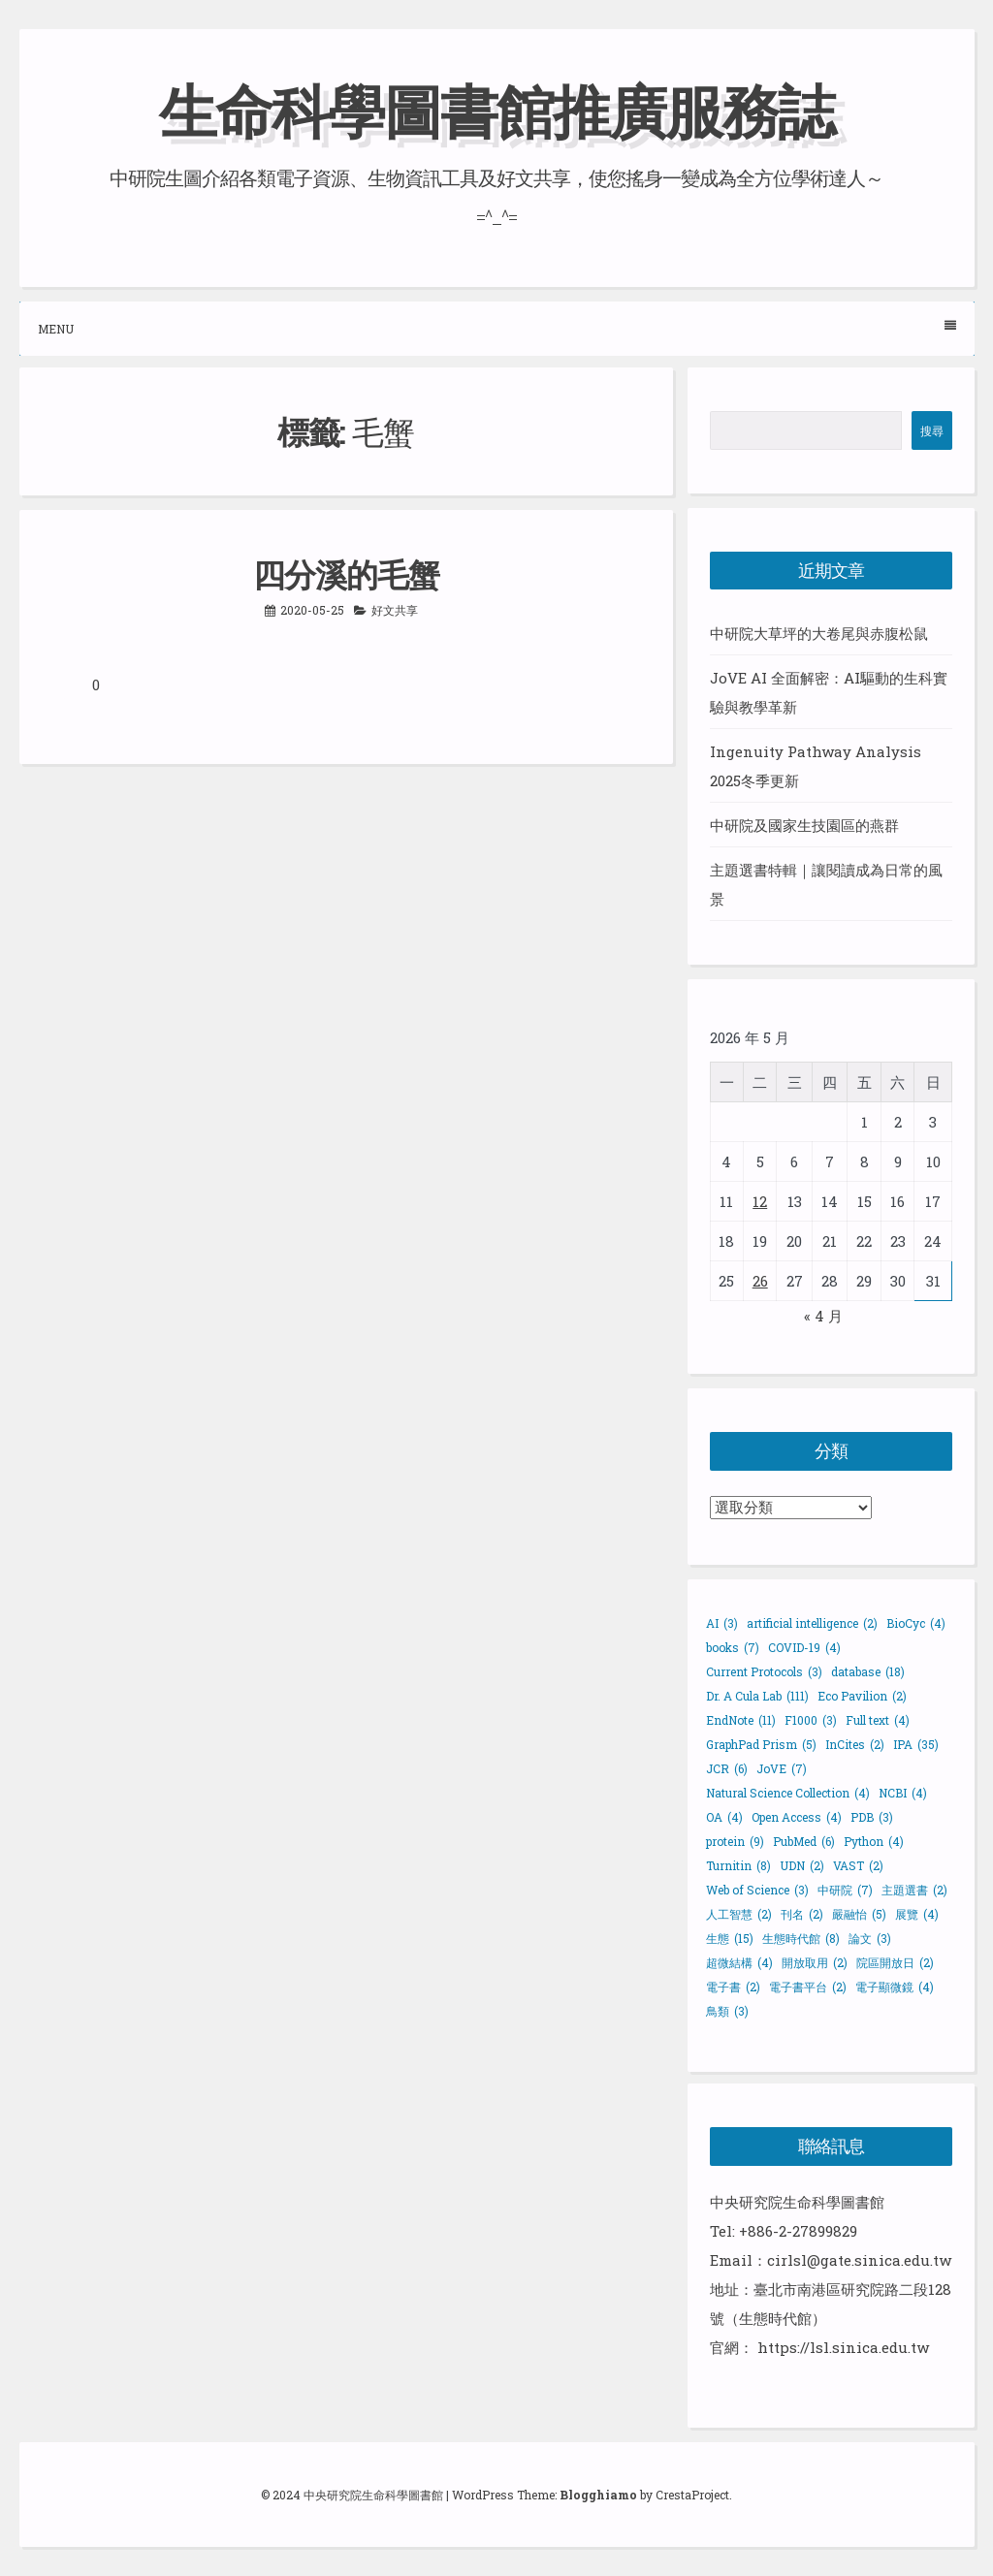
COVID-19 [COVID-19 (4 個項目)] (804, 1647)
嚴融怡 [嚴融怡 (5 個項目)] (859, 1914)
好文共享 (394, 610)
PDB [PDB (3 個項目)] (871, 1817)
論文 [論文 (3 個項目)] (870, 1938)
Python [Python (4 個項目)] (874, 1841)
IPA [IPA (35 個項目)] (916, 1744)
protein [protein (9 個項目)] (735, 1841)
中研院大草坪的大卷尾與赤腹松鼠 (819, 633)
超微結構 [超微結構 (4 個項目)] (739, 1962)
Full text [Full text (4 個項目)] (878, 1720)
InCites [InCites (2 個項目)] (854, 1744)
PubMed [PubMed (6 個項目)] (804, 1841)
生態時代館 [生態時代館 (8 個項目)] (801, 1938)
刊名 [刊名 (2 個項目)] (802, 1914)
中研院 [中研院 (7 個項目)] (845, 1889)
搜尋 (932, 430)
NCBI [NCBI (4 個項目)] (903, 1792)
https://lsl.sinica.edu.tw (843, 2347)
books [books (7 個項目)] (732, 1647)
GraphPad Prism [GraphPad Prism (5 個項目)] (761, 1744)
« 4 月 (823, 1315)
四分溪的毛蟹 (346, 574)
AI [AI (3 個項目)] (722, 1623)
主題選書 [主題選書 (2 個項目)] (914, 1889)
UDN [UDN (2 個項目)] (802, 1865)
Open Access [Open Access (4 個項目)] (797, 1817)
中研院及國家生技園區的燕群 (804, 825)
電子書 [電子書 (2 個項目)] (733, 1986)
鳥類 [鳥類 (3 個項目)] (727, 2010)
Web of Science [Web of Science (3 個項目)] (757, 1889)
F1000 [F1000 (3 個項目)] (811, 1720)
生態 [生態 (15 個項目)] (729, 1938)
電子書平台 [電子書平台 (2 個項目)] (808, 1986)
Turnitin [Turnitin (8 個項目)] (738, 1865)
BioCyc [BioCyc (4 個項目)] (915, 1623)
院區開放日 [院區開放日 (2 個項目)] (895, 1962)
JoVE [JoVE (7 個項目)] (781, 1768)
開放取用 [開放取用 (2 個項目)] (815, 1962)
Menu (497, 328)
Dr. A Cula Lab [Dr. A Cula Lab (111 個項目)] (757, 1695)
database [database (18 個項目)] (868, 1671)
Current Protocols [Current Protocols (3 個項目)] (764, 1671)
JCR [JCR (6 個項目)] (727, 1768)
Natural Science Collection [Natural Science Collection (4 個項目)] (788, 1792)
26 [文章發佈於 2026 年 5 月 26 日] (760, 1280)
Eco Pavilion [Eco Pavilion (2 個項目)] (862, 1695)
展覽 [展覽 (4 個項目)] (917, 1914)
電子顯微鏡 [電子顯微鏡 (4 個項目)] (894, 1986)
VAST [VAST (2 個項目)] (858, 1865)
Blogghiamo (598, 2494)
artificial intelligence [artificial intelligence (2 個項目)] (812, 1623)
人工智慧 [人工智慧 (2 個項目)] (739, 1914)
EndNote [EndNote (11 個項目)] (741, 1720)
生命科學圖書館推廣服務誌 (496, 110)
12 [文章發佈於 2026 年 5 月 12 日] (760, 1201)
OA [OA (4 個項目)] (724, 1817)
